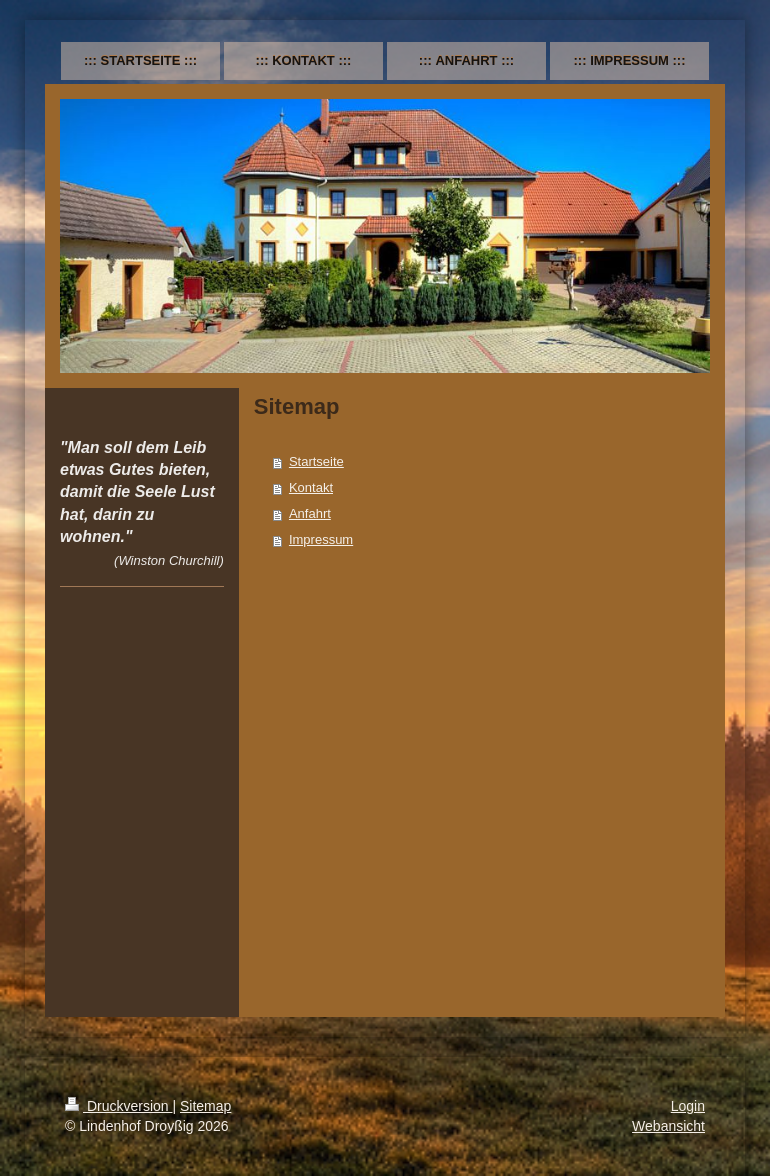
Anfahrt (310, 513)
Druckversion (118, 1106)
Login (688, 1106)
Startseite (316, 461)
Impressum (321, 539)
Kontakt (311, 487)
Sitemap (205, 1106)
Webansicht (668, 1126)
